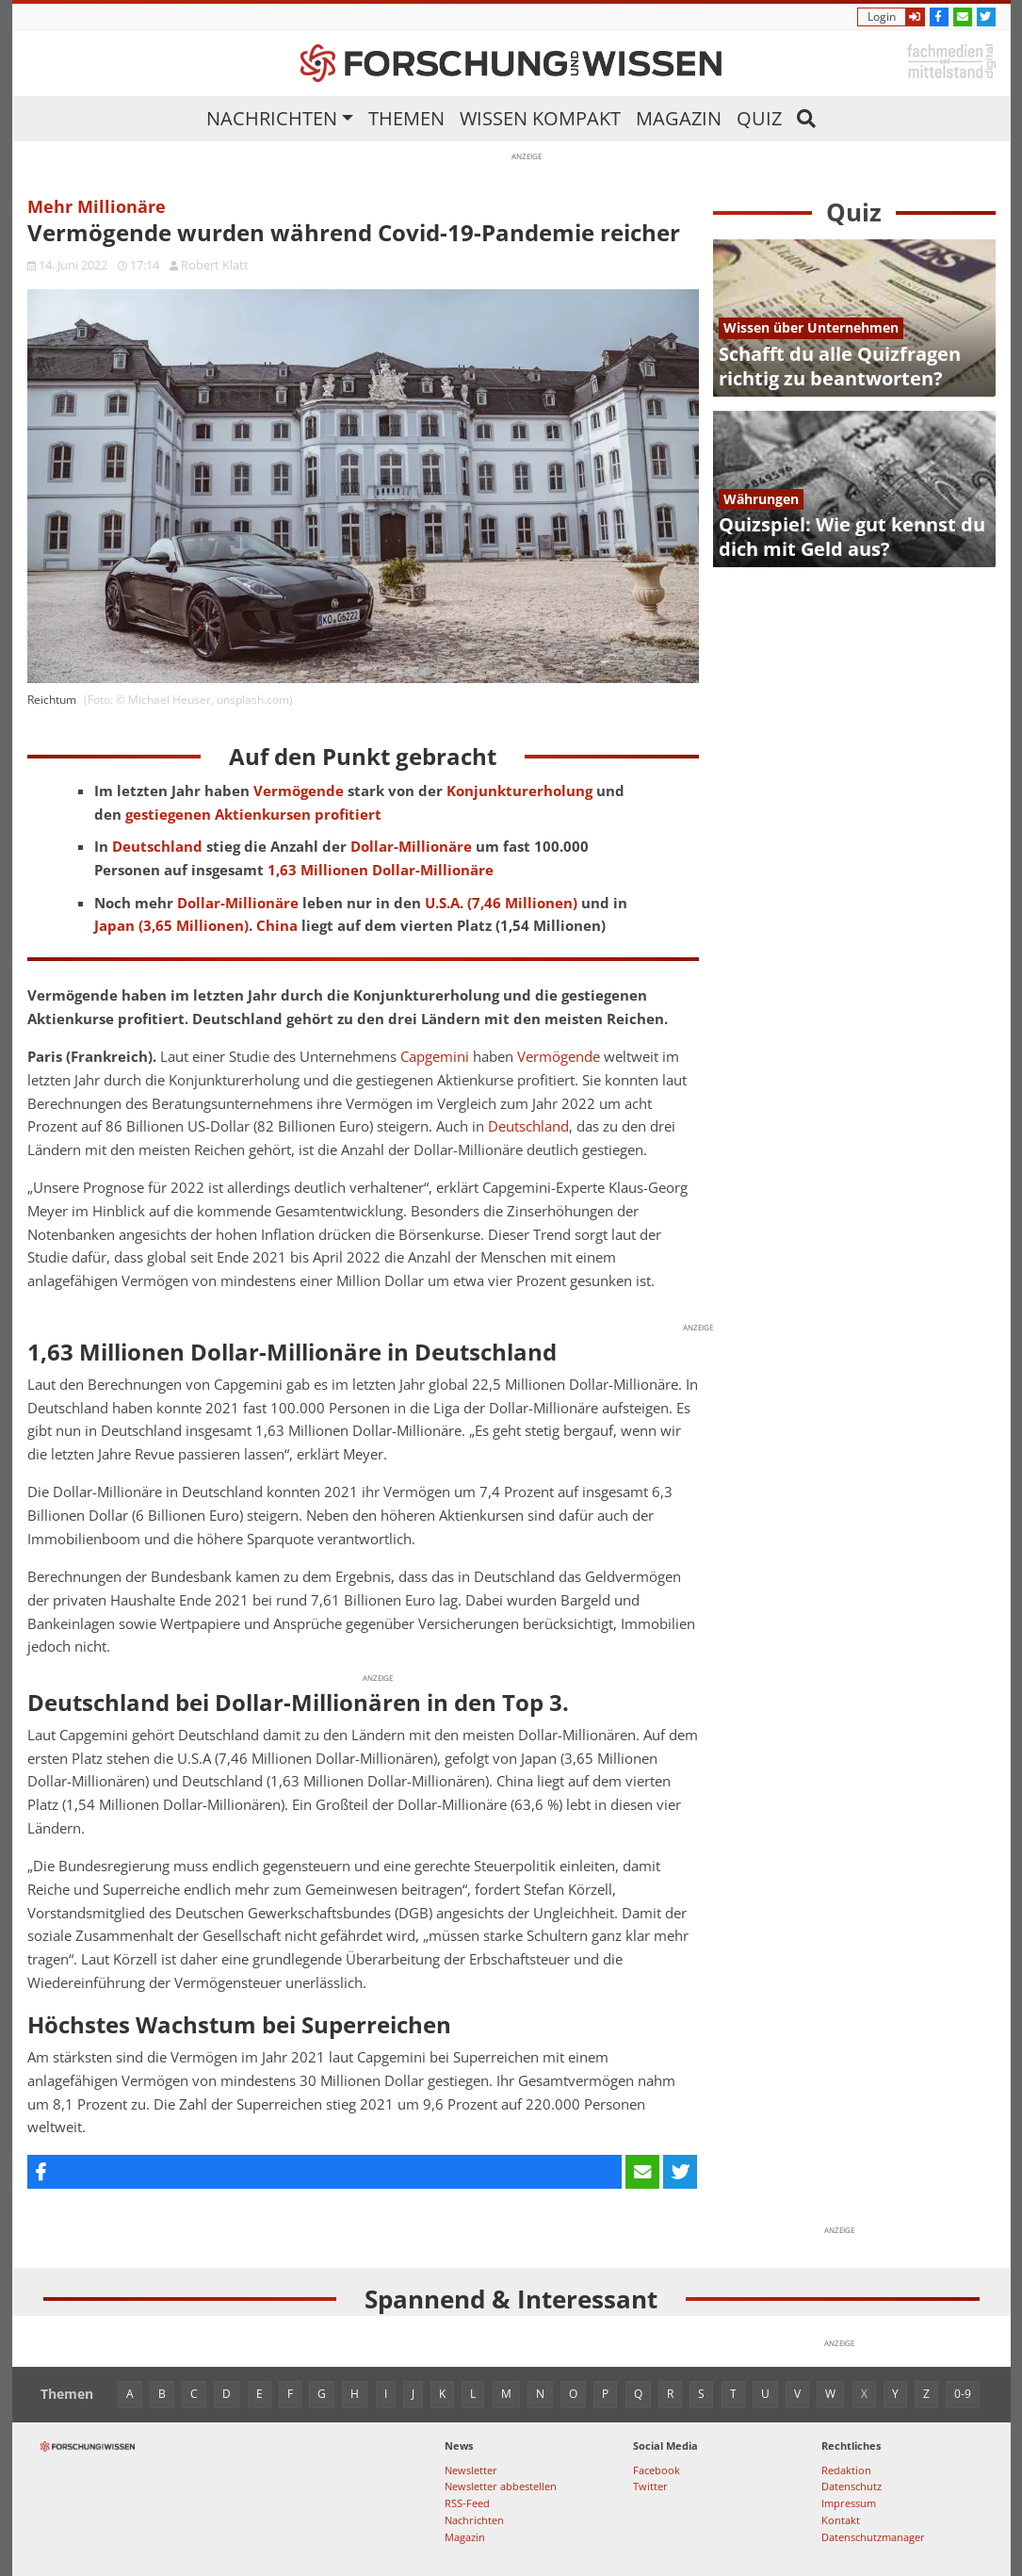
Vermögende (558, 1057)
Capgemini (434, 1057)
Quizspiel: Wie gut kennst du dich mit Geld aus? (852, 537)
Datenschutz (851, 2486)
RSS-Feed (467, 2503)
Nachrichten (271, 118)
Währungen (761, 499)
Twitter (650, 2486)
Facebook (656, 2470)
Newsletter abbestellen (501, 2486)
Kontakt (840, 2520)
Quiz (759, 118)
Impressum (848, 2503)
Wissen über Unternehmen (811, 327)
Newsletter (471, 2470)
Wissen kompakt (540, 118)
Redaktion (846, 2470)
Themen (406, 118)
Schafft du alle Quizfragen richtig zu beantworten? (840, 366)
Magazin (679, 118)
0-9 (962, 2394)
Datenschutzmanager (873, 2537)
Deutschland (528, 1126)
